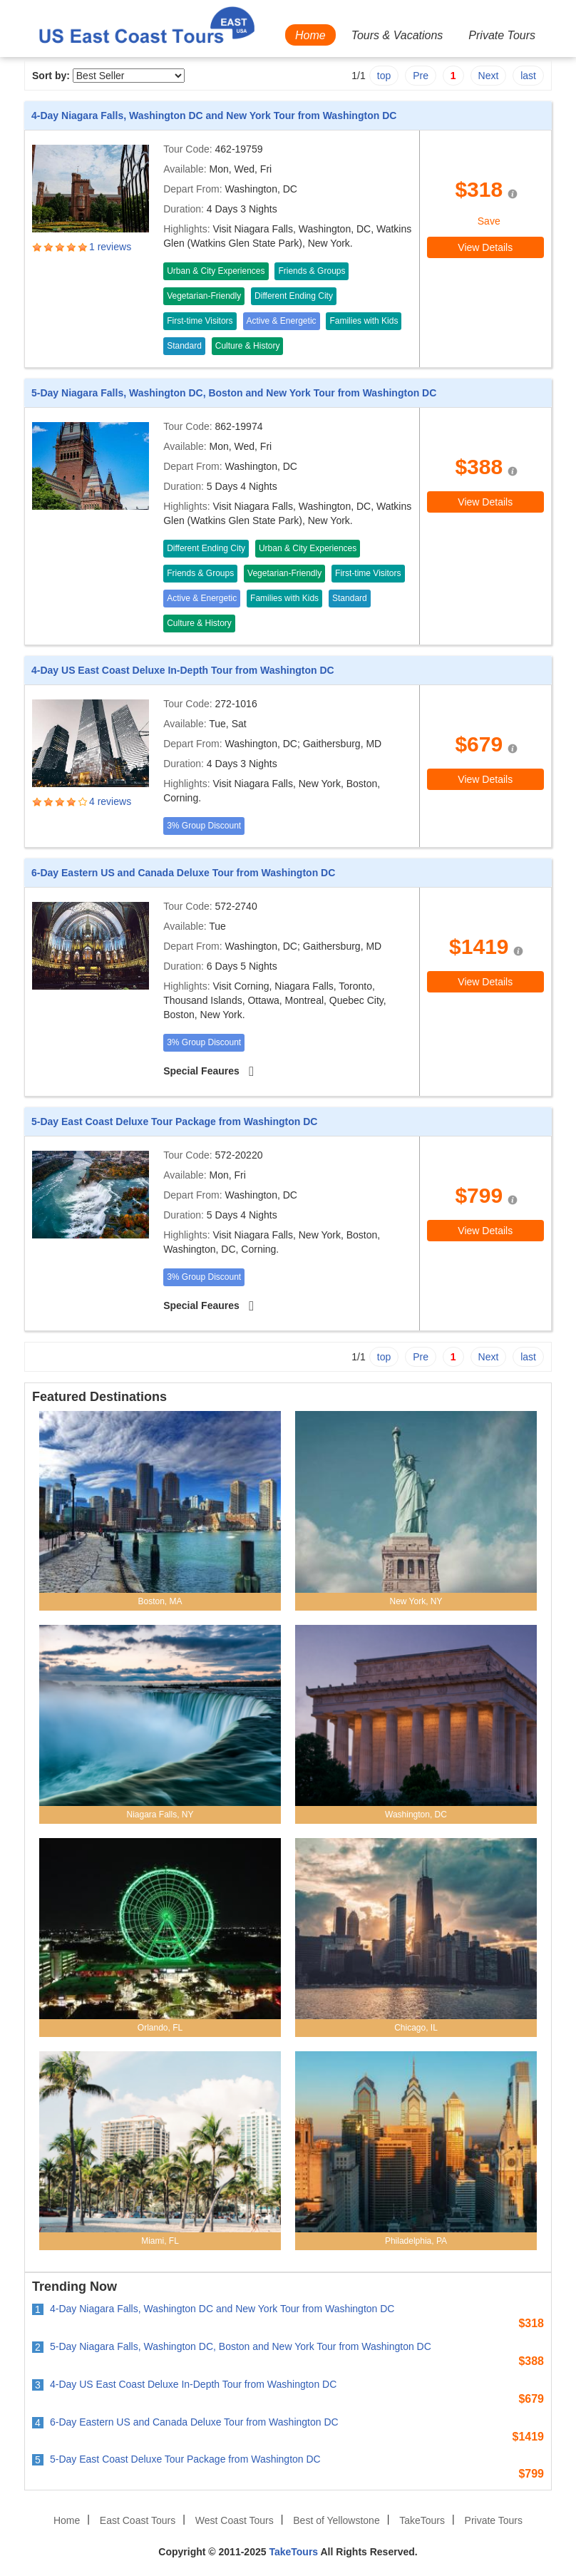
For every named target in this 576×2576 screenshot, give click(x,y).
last (528, 75)
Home (310, 35)
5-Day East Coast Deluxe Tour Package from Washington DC (174, 1121)
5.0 (83, 247)
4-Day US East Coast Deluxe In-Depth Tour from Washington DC (182, 670)
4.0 (72, 247)
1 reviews (110, 246)
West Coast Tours (234, 2520)
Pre (420, 75)
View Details (485, 247)
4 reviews (110, 801)
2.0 (49, 247)
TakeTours (422, 2520)
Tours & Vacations (397, 35)
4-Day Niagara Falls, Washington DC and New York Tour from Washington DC (213, 115)
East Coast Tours (137, 2520)
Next (488, 75)
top (384, 75)
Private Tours (501, 35)
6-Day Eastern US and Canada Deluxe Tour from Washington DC (183, 872)
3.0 (60, 247)
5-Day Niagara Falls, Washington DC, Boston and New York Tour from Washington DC (233, 393)
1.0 (37, 247)
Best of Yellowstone (336, 2520)
